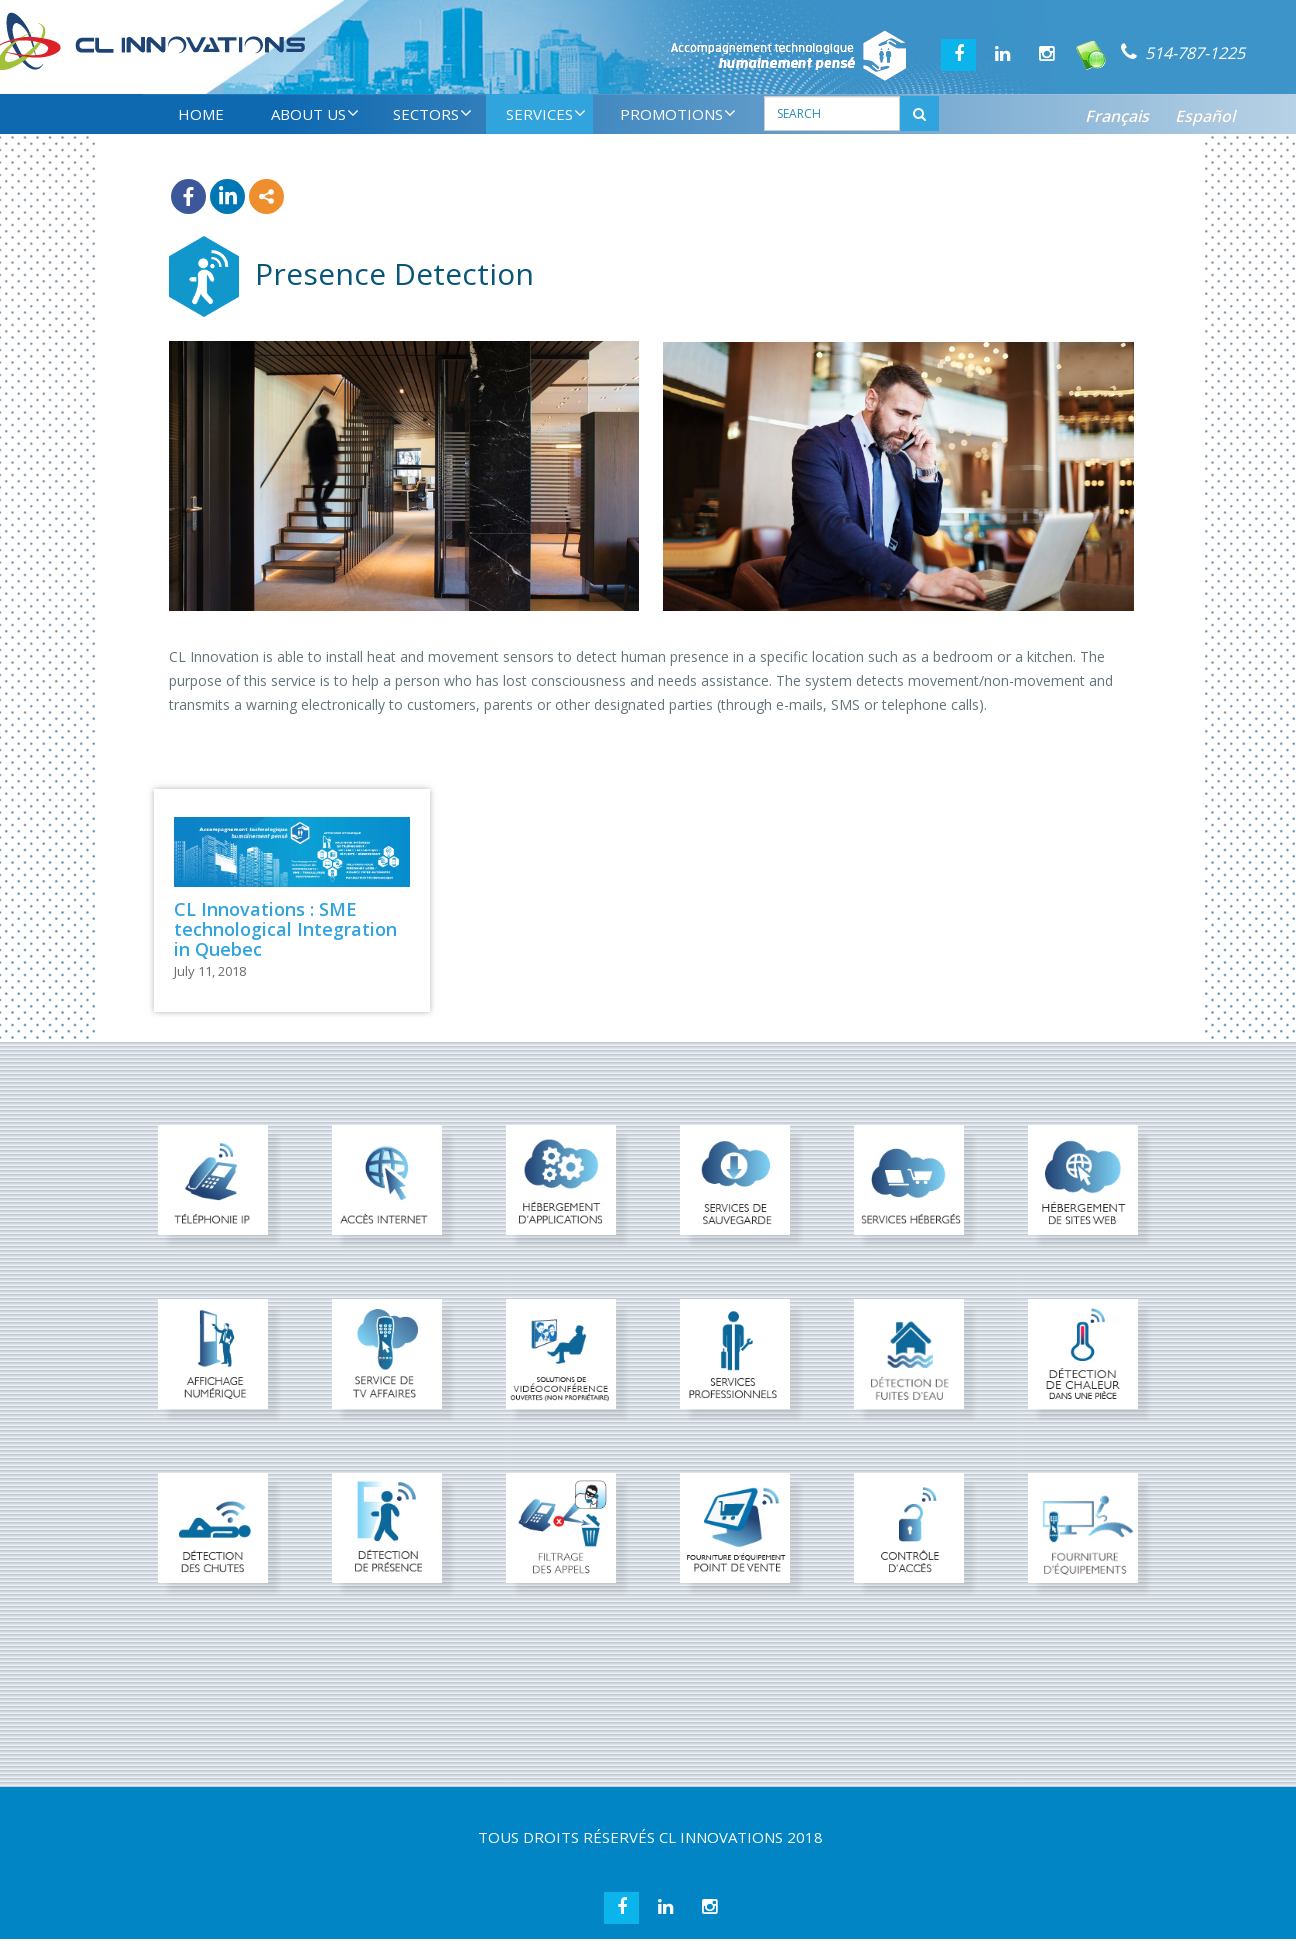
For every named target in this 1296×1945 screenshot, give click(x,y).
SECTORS (432, 114)
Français (1117, 116)
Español (1205, 116)
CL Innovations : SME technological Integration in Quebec (285, 929)
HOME (201, 114)
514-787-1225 (1195, 53)
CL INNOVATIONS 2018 (741, 1837)
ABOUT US (315, 114)
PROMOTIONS (678, 114)
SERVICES (546, 114)
